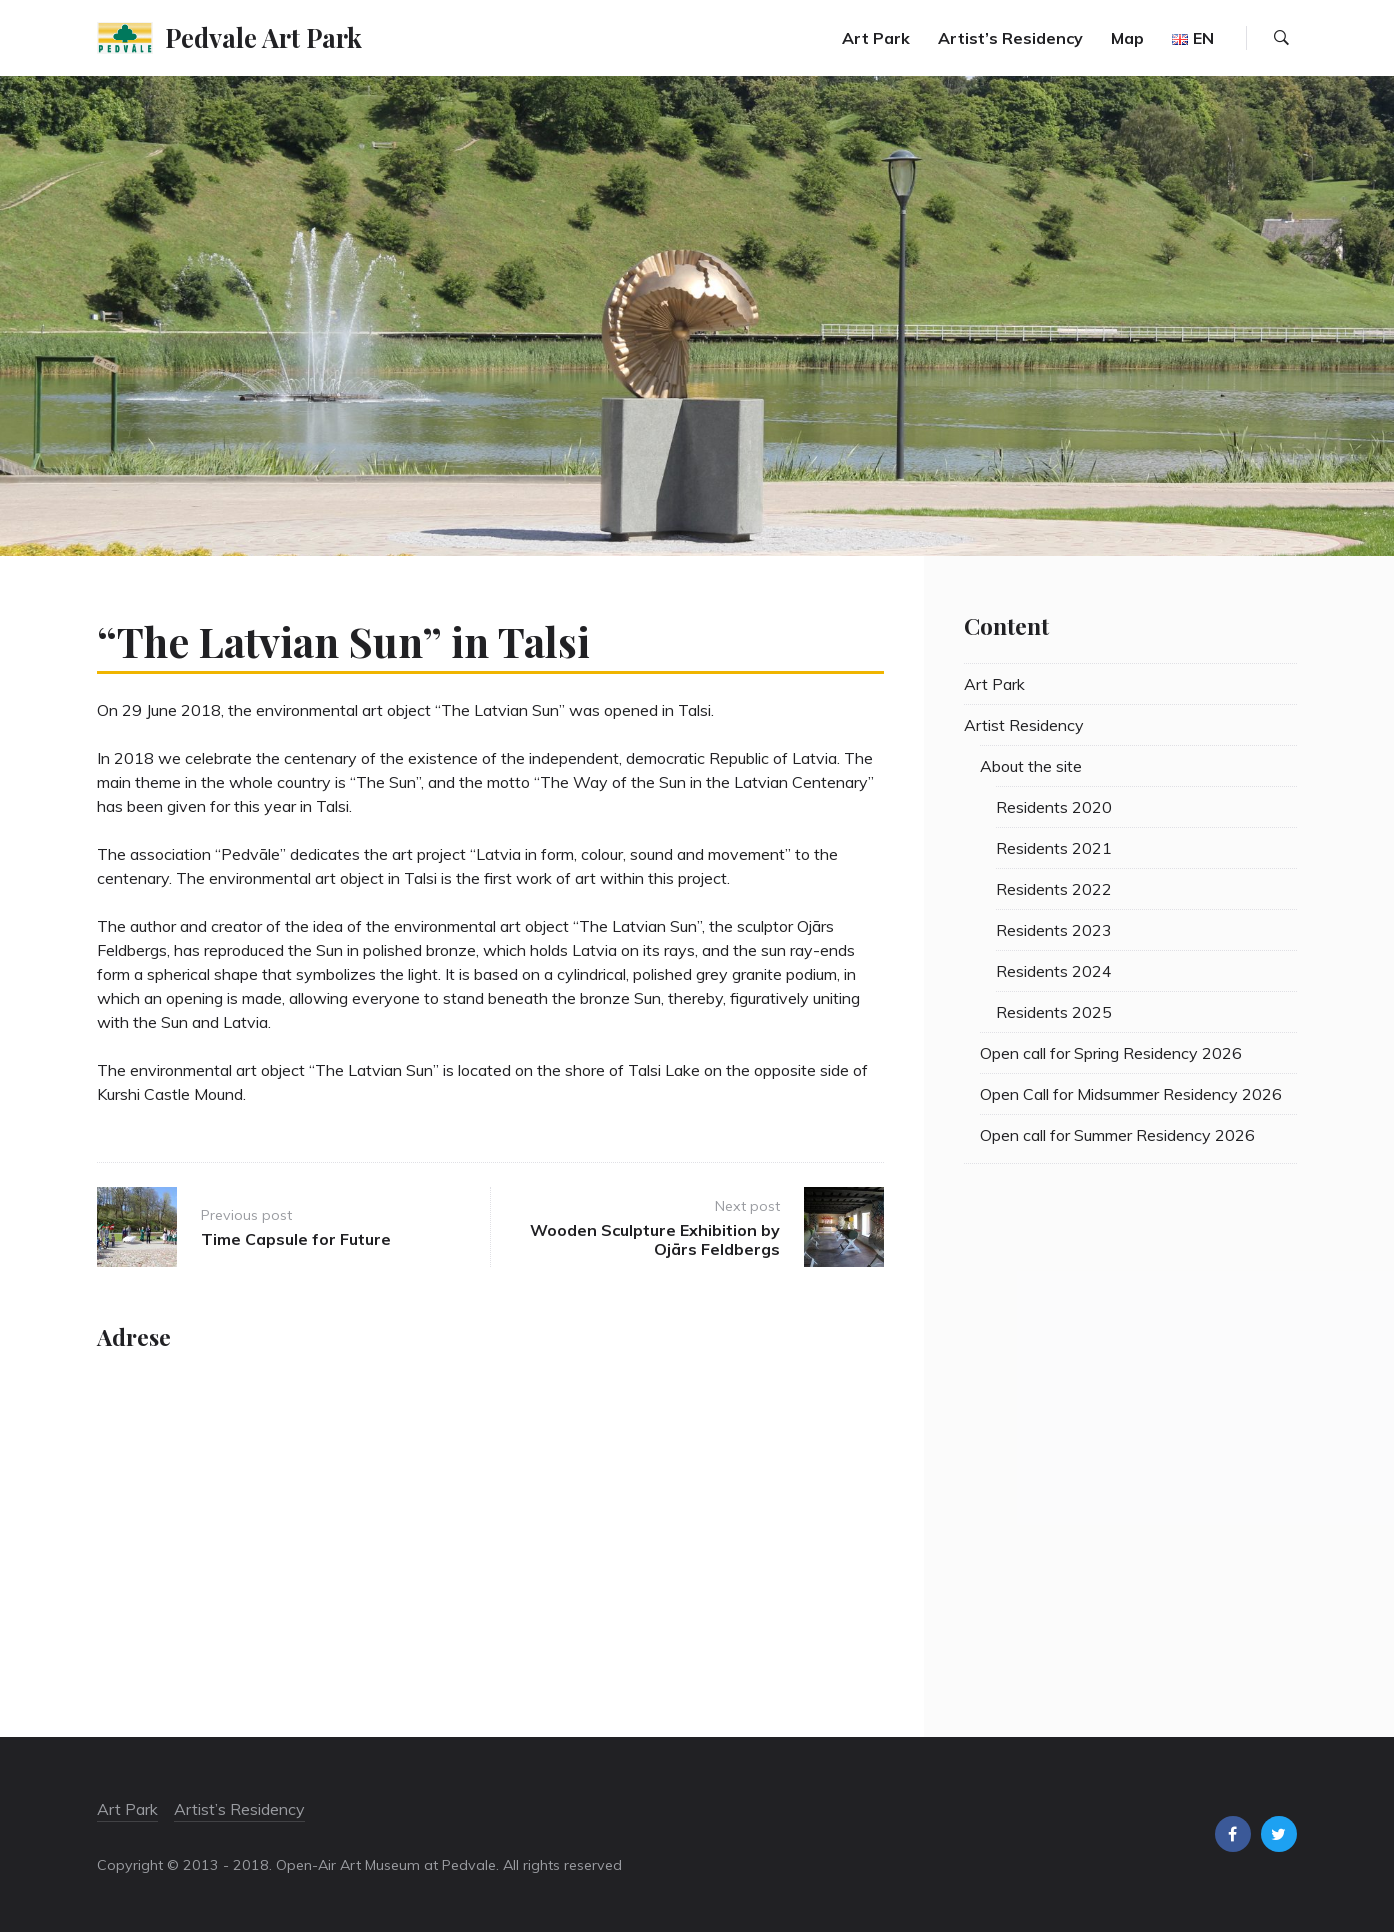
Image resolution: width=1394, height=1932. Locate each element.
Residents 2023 (1054, 930)
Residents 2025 (1054, 1012)
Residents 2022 (1054, 889)
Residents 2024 (1054, 971)
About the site (1031, 766)
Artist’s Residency (1010, 38)
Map (1127, 38)
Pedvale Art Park (263, 37)
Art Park (876, 38)
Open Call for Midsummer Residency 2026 (1131, 1094)
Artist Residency (1024, 725)
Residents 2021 (1054, 848)
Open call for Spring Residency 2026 (1111, 1053)
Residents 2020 (1054, 807)
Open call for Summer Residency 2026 (1117, 1135)
